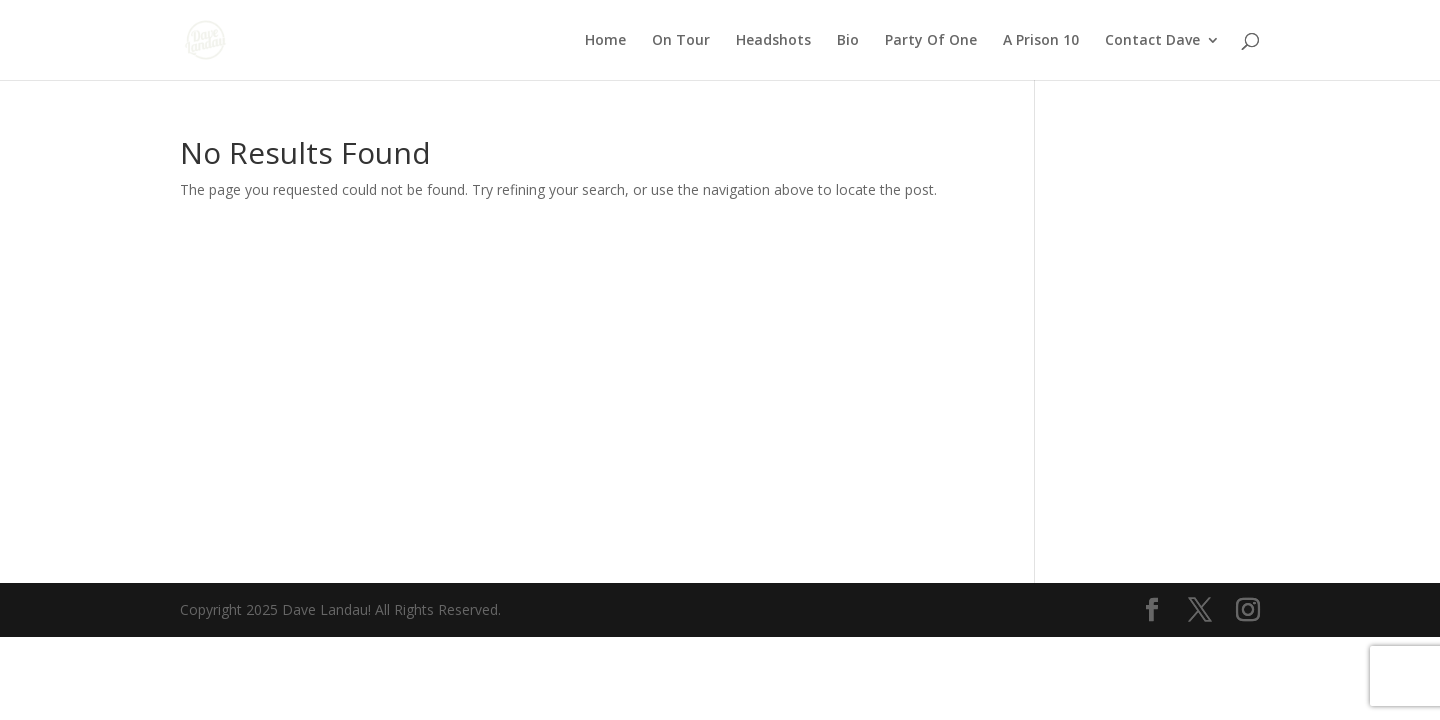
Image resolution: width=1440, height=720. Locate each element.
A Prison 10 (1041, 41)
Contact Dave (1152, 41)
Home (605, 41)
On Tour (681, 41)
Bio (848, 41)
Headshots (773, 41)
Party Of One (931, 41)
